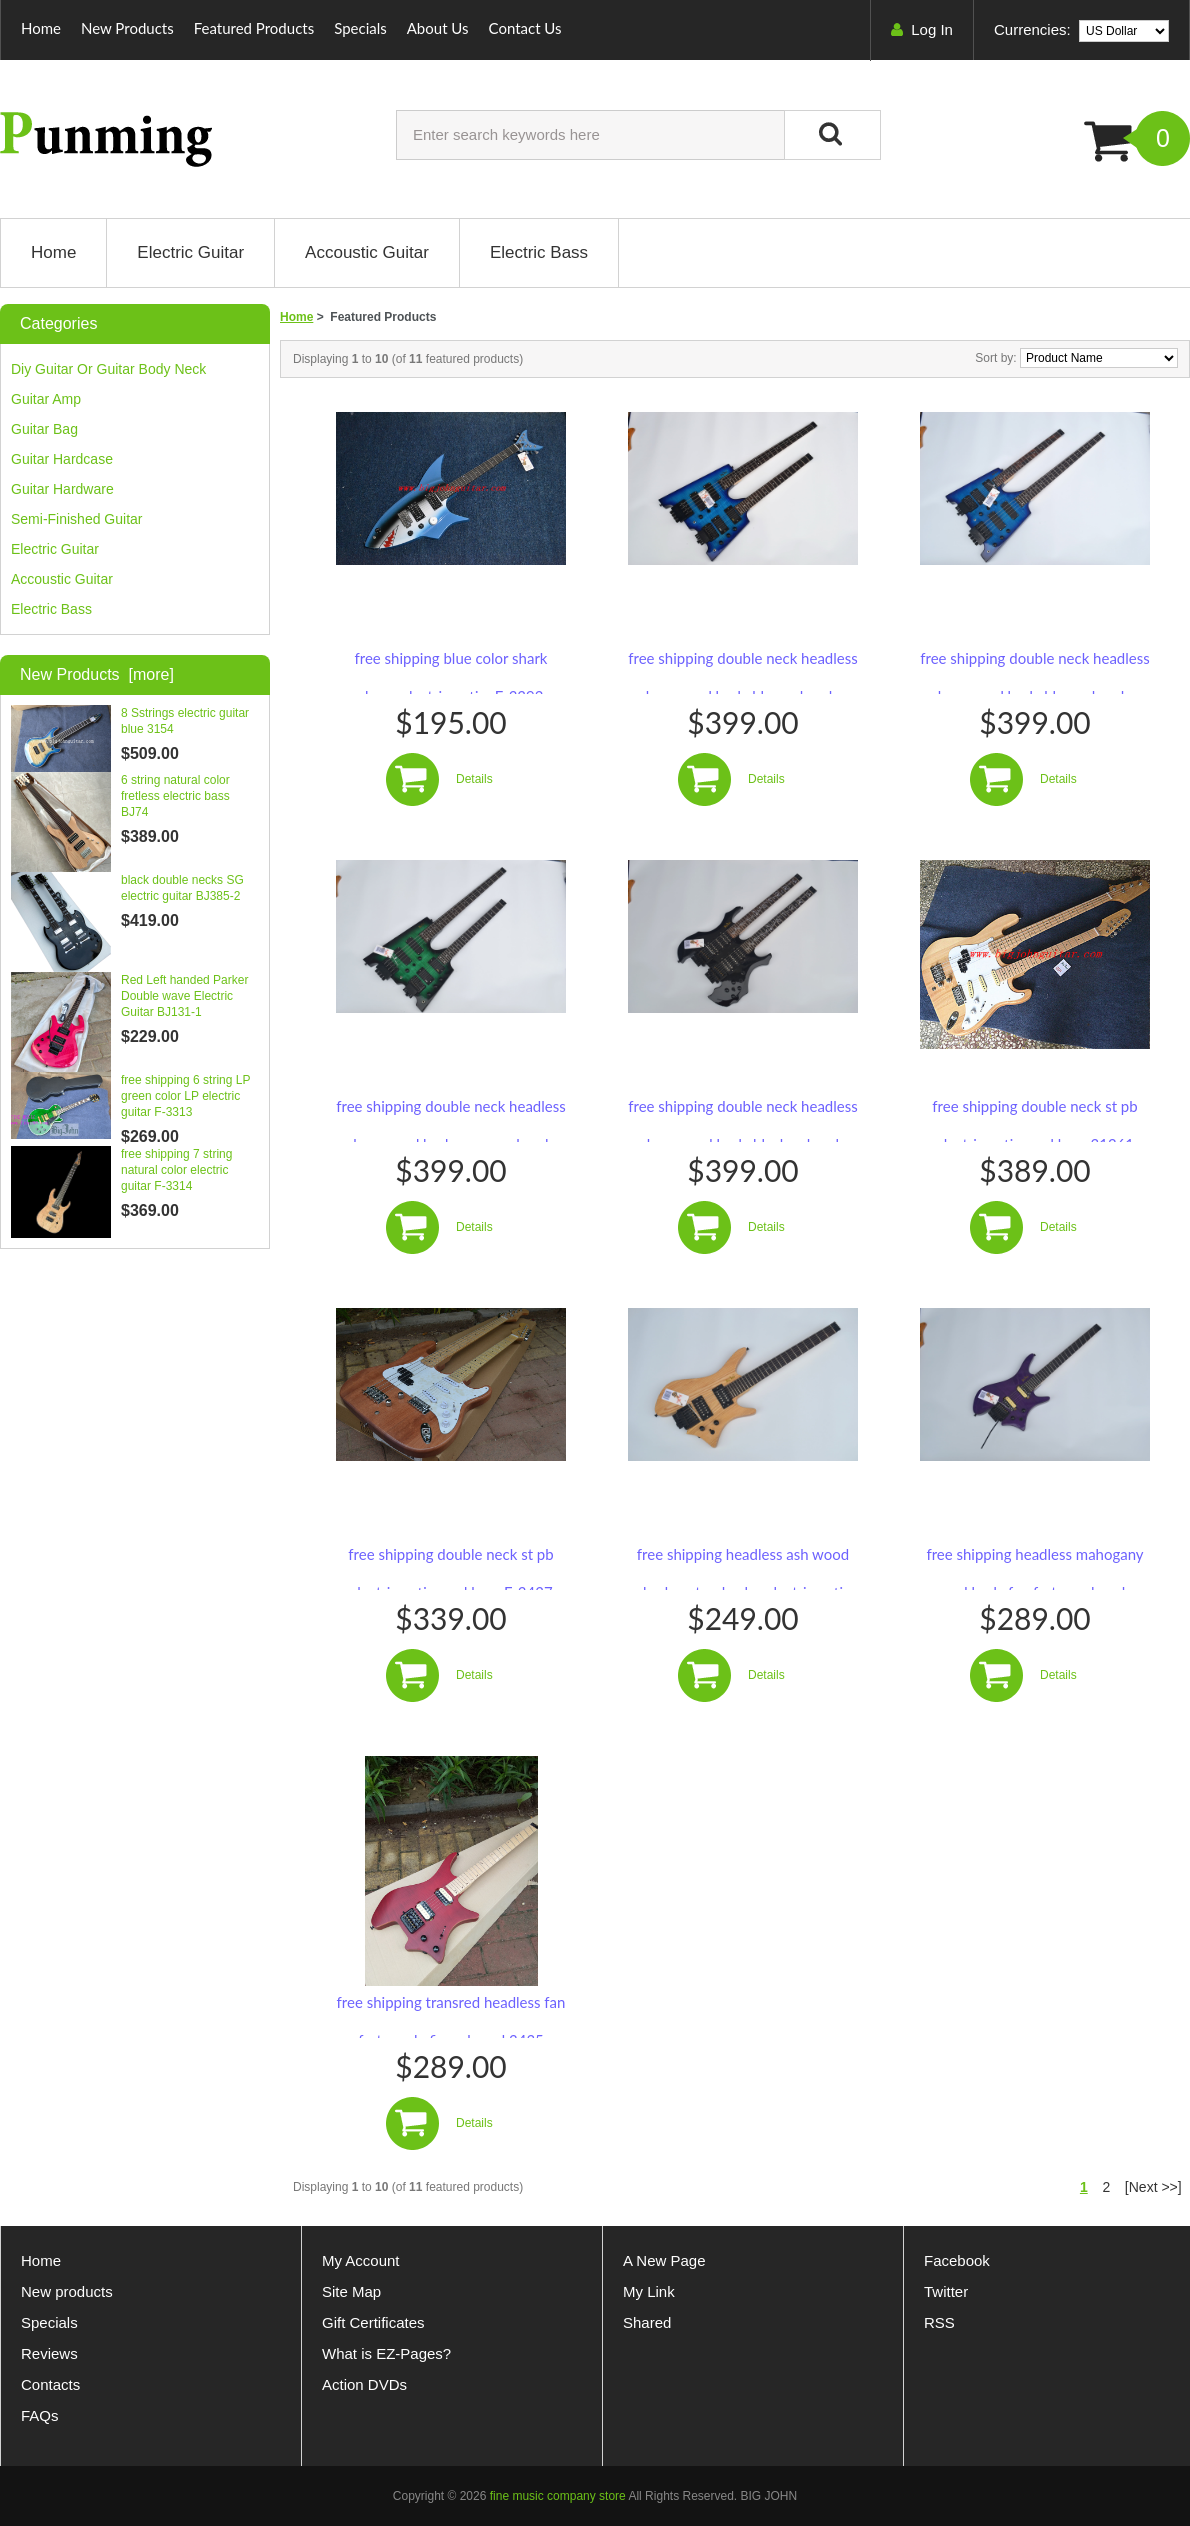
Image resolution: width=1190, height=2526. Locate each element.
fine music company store (558, 2496)
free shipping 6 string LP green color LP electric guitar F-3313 (185, 1096)
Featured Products (254, 28)
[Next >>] (1153, 2187)
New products (67, 2291)
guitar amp (46, 399)
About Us (438, 28)
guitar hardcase (62, 459)
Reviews (49, 2353)
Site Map (351, 2291)
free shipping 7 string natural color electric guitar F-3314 (176, 1170)
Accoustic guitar (62, 579)
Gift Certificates (373, 2322)
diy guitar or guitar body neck (108, 369)
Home (41, 28)
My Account (361, 2260)
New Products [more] (97, 674)
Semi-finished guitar (77, 519)
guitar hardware (62, 489)
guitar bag (44, 429)
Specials (360, 28)
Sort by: (997, 358)
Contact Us (525, 28)
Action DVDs (364, 2384)
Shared (647, 2322)
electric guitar (55, 549)
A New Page (664, 2260)
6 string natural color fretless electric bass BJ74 (175, 796)
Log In (932, 29)
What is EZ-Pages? (386, 2353)
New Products (127, 28)
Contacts (50, 2384)
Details (474, 779)
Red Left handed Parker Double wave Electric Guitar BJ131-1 (184, 996)
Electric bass (51, 609)
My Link (649, 2291)
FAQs (40, 2415)
